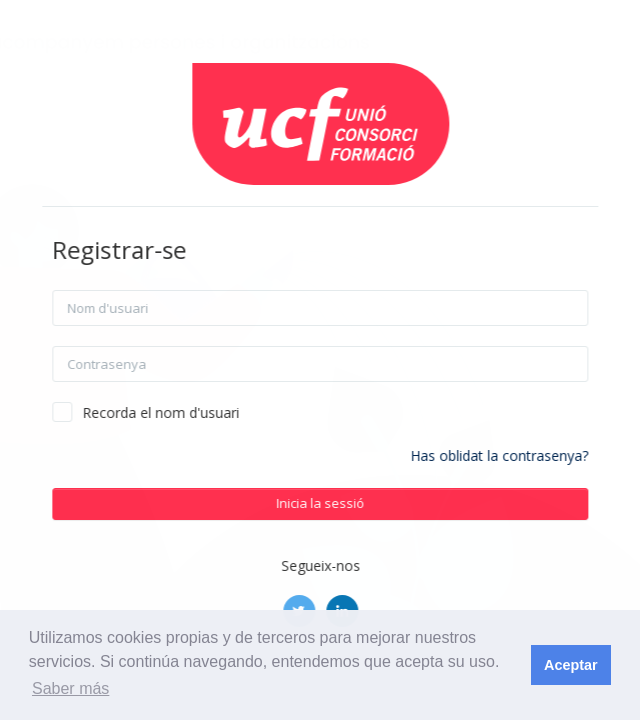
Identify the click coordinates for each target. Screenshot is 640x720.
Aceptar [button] (571, 665)
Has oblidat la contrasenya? (522, 455)
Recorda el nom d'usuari (183, 412)
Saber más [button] (70, 688)
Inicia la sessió (343, 503)
